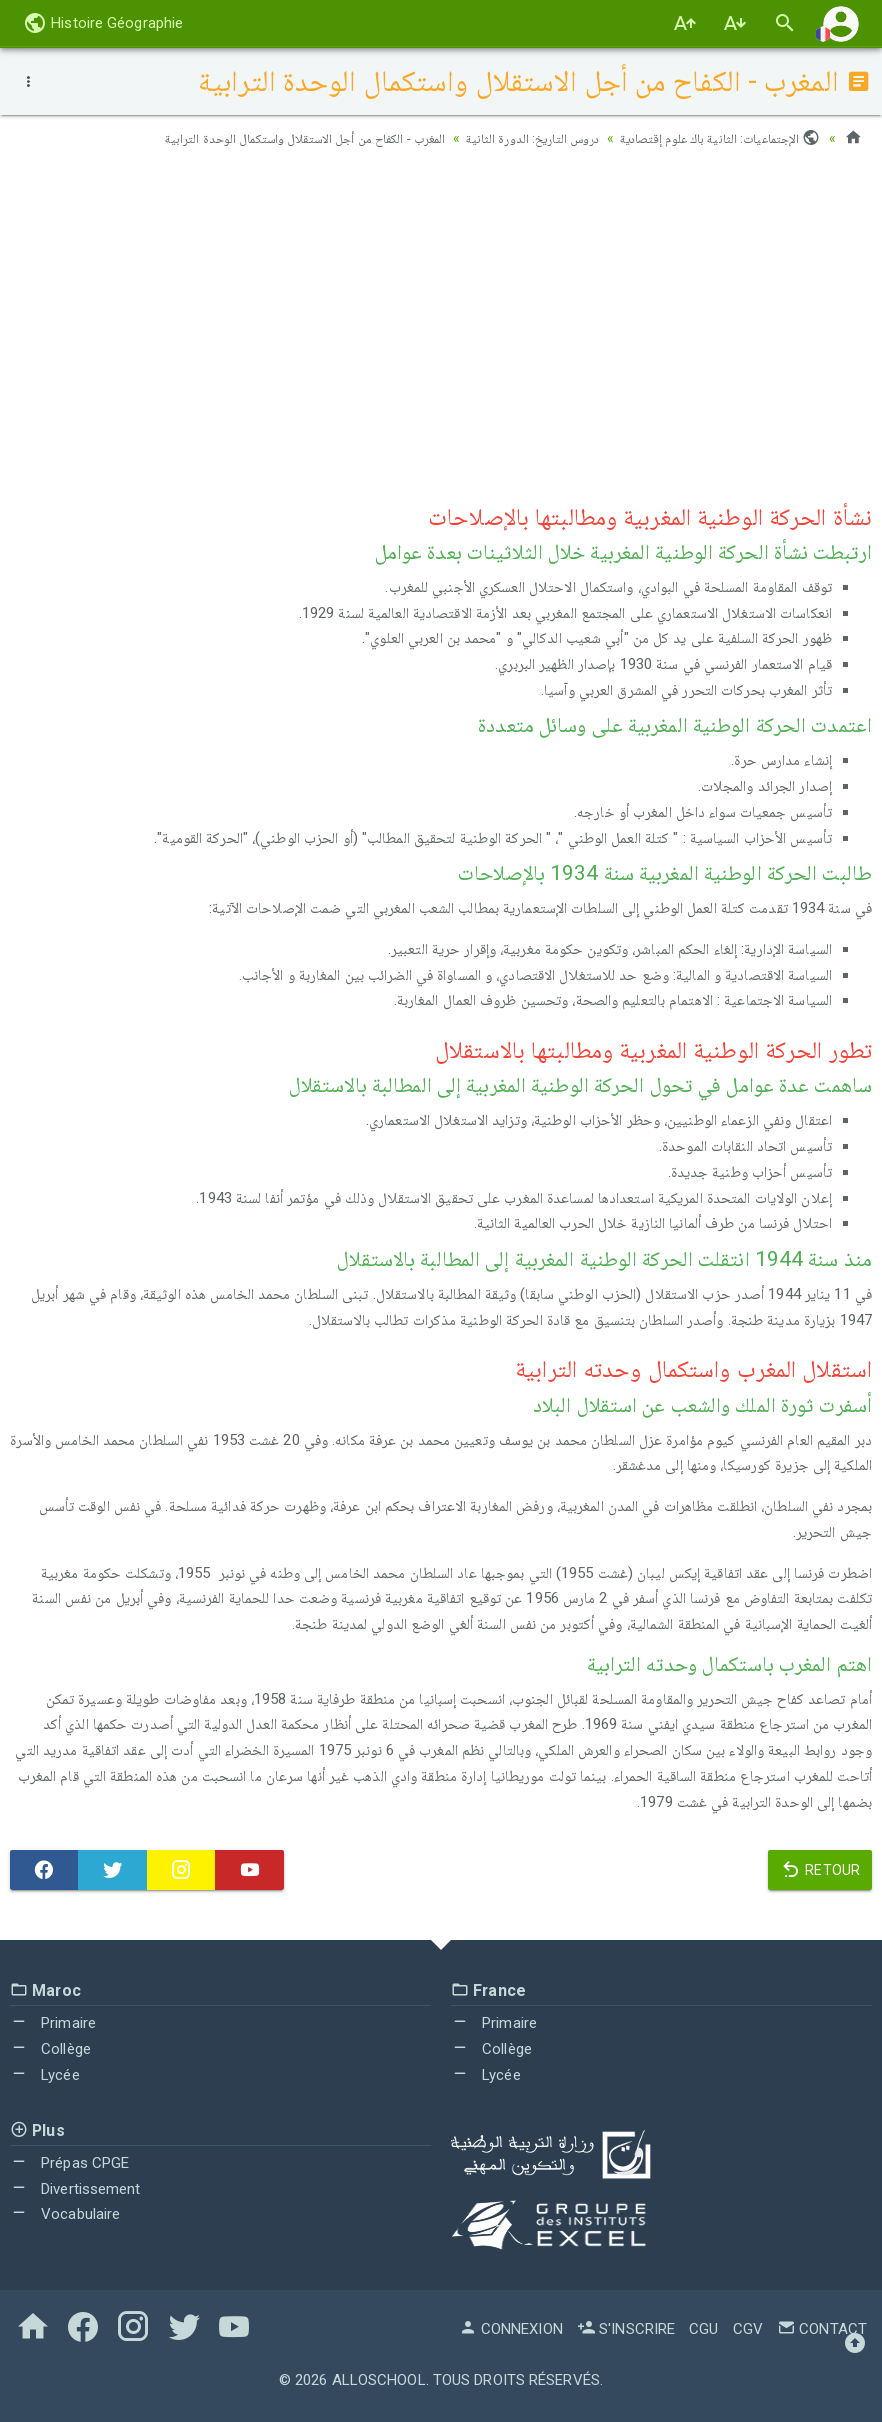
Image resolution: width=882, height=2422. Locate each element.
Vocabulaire (65, 2214)
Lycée (45, 2075)
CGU (703, 2329)
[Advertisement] (441, 321)
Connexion (511, 2329)
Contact (822, 2329)
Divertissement (75, 2189)
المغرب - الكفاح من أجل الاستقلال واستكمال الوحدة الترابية (274, 138)
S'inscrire (626, 2329)
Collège (50, 2049)
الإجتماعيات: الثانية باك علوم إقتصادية (715, 138)
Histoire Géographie (103, 23)
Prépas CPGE (69, 2163)
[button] (841, 23)
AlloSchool (379, 2380)
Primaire (53, 2023)
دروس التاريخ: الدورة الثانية (517, 138)
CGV (748, 2329)
